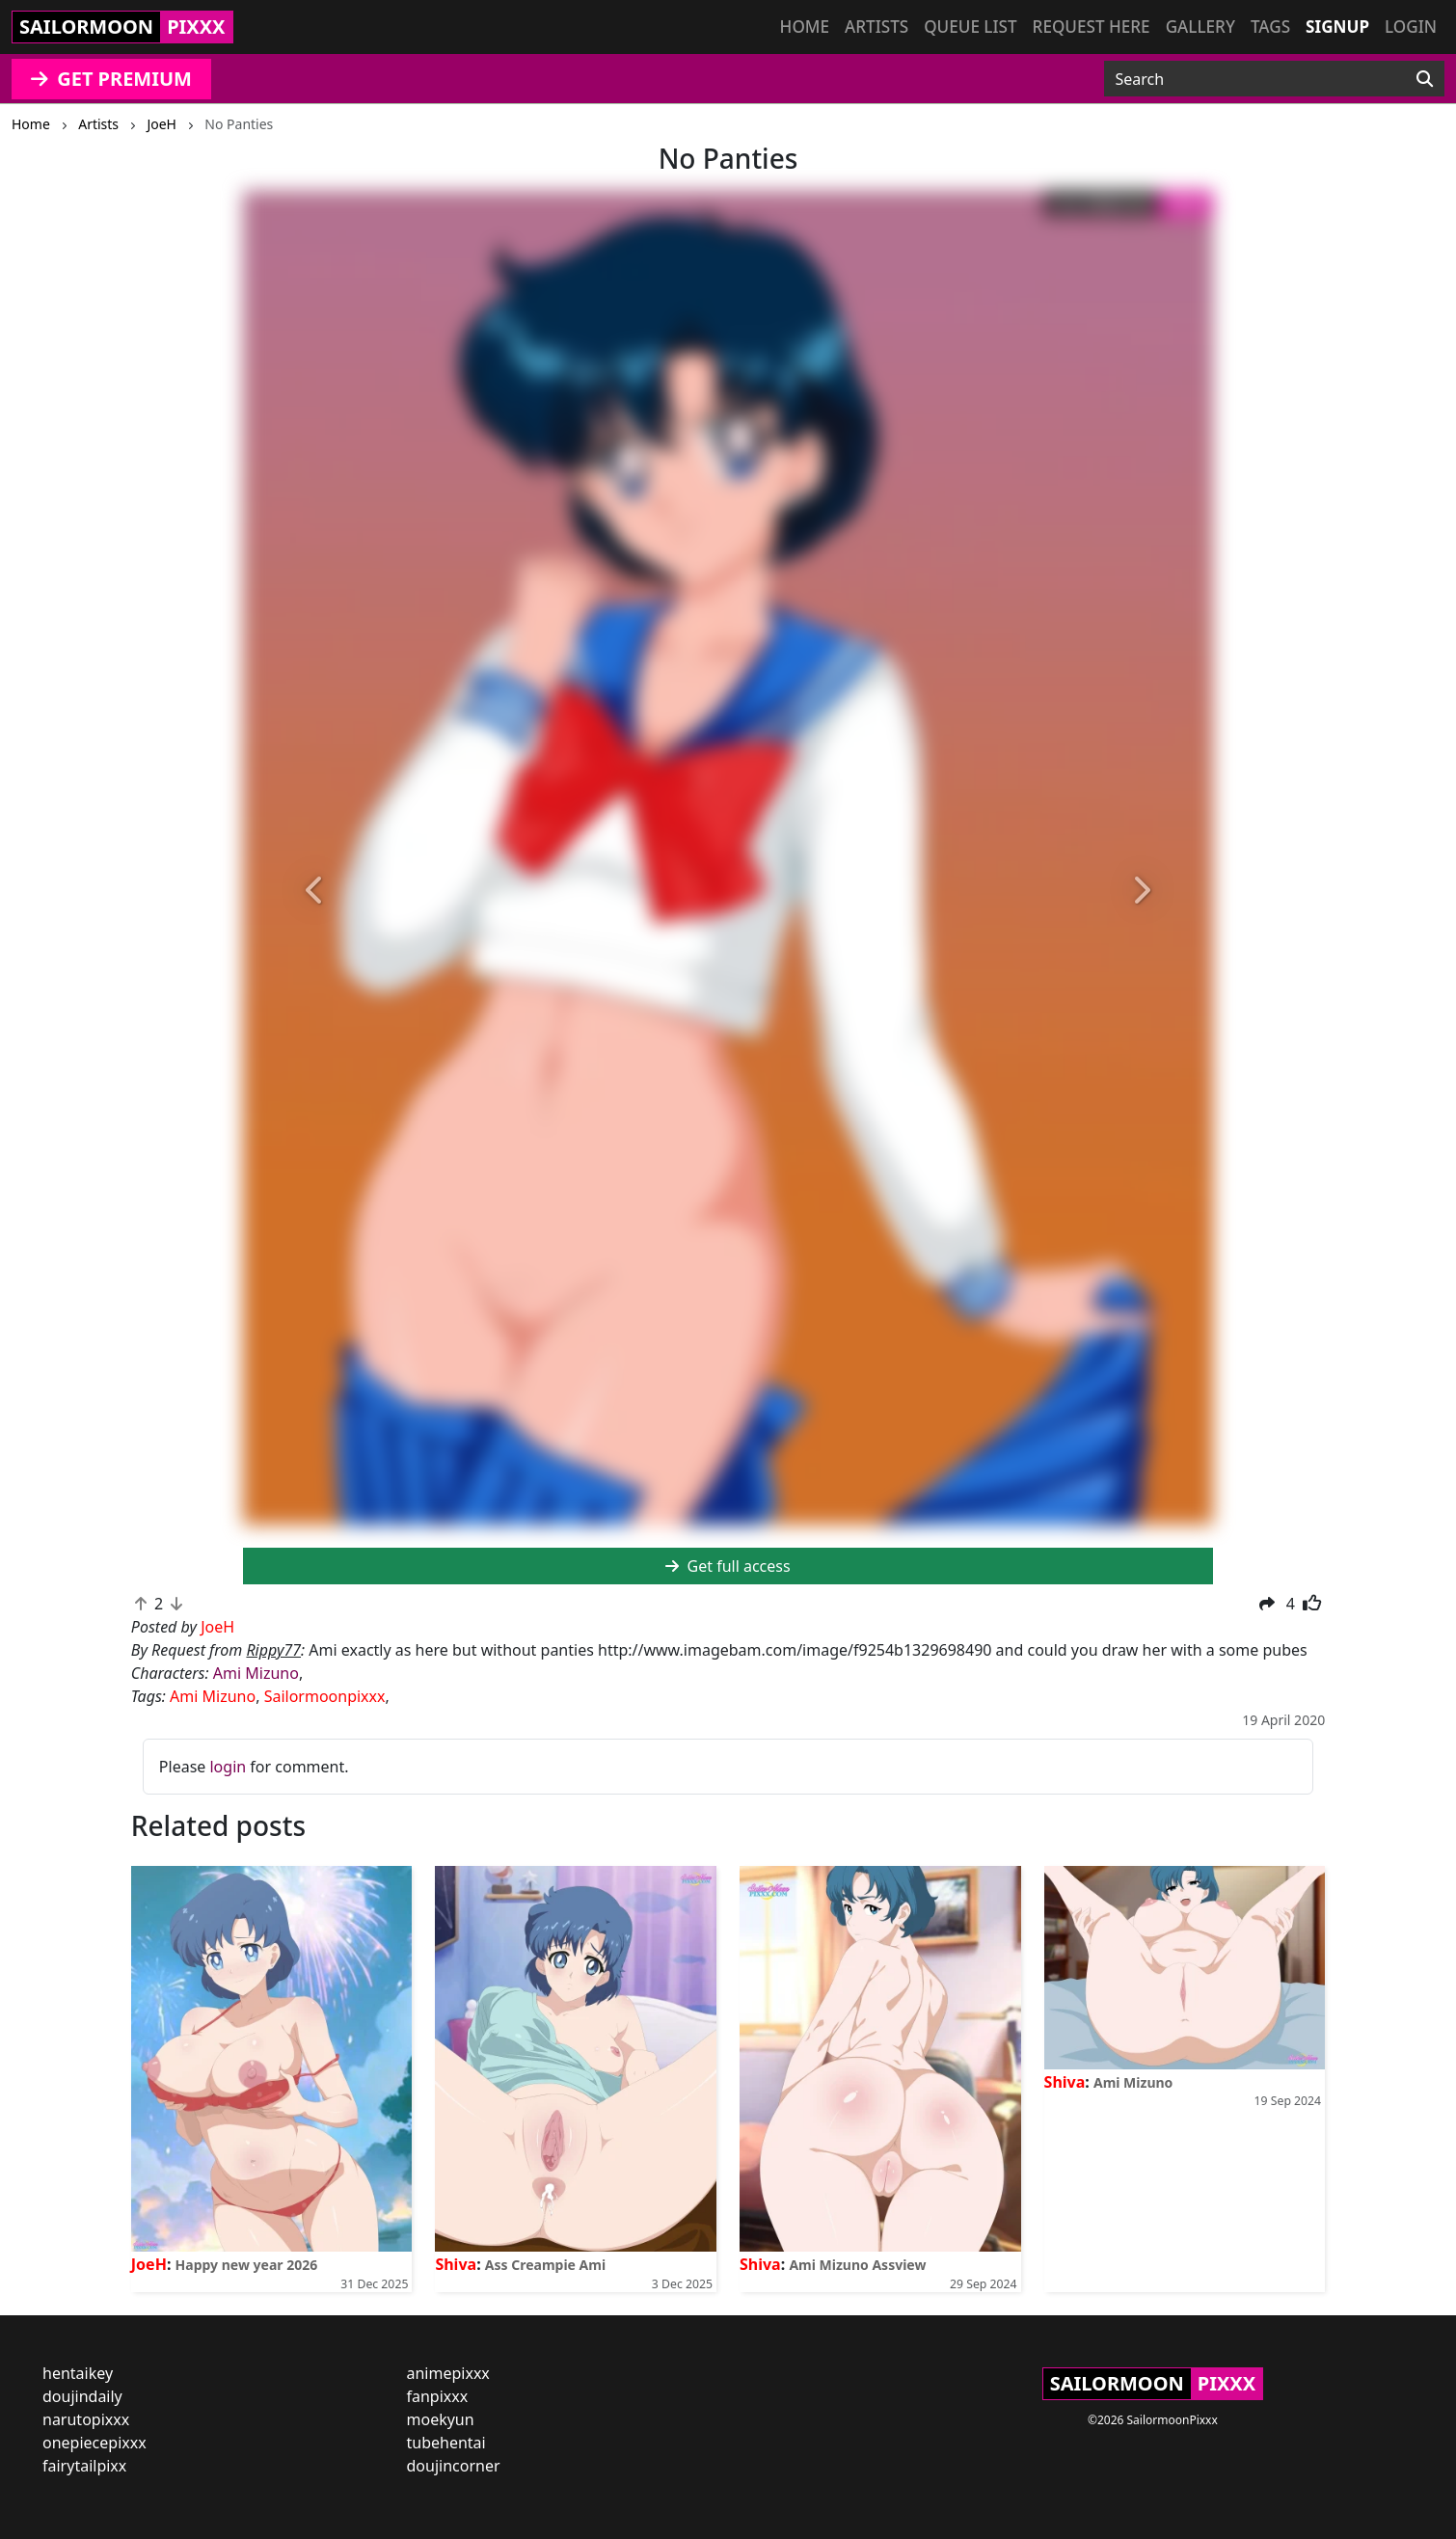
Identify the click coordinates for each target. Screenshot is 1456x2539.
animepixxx (448, 2373)
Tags (1270, 26)
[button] (316, 891)
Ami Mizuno (256, 1673)
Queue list (970, 26)
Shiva (455, 2264)
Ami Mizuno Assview (857, 2264)
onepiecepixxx (94, 2442)
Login (1411, 26)
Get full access (727, 1566)
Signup (1337, 26)
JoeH (149, 2264)
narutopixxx (85, 2419)
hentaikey (77, 2373)
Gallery (1200, 26)
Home (804, 26)
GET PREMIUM (111, 79)
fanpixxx (438, 2396)
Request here (1091, 26)
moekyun (440, 2419)
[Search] (1424, 79)
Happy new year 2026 (246, 2264)
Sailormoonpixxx (325, 1696)
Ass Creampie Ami (545, 2264)
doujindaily (82, 2396)
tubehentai (446, 2442)
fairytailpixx (84, 2465)
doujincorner (453, 2465)
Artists (876, 26)
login (227, 1766)
